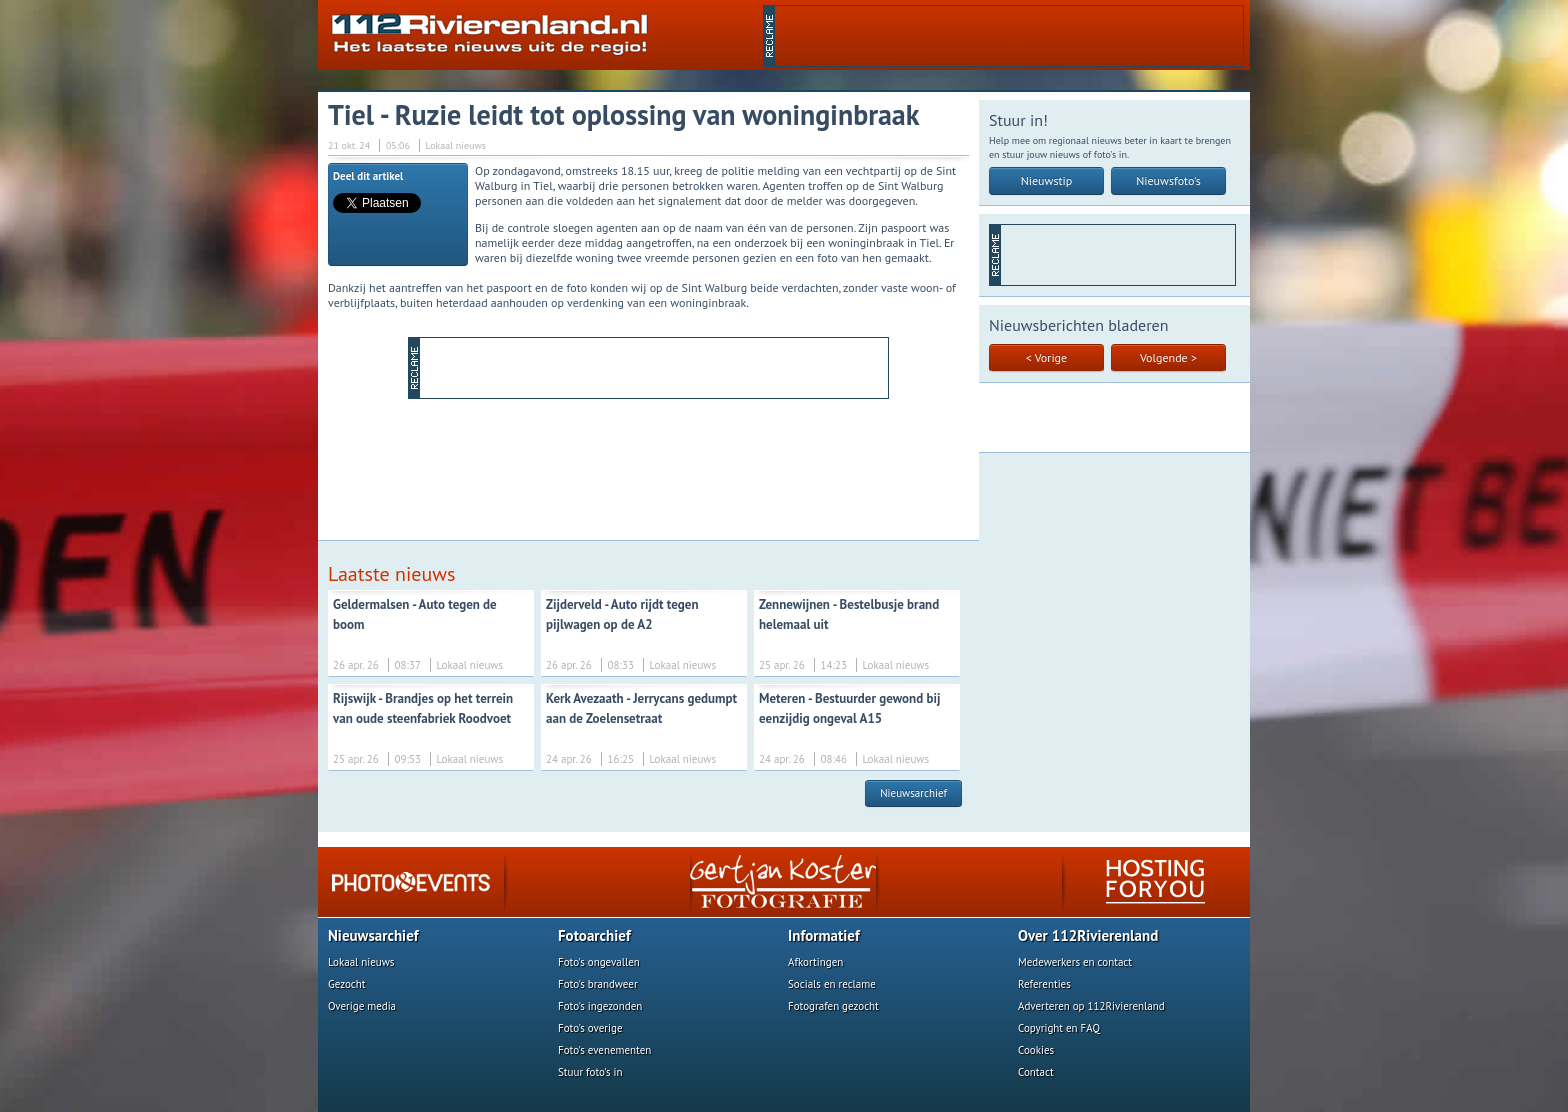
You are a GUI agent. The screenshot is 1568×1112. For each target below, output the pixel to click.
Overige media (362, 1006)
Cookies (1036, 1050)
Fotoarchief (594, 935)
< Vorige (1046, 357)
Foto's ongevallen (599, 962)
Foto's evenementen (604, 1050)
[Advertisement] (1009, 36)
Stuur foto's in (590, 1072)
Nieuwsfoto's (1168, 180)
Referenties (1044, 984)
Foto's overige (590, 1028)
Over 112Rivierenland (1088, 935)
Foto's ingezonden (600, 1006)
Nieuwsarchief (913, 793)
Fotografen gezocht (833, 1006)
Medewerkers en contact (1075, 962)
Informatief (824, 935)
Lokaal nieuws (361, 962)
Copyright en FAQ (1059, 1028)
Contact (1036, 1072)
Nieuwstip (1047, 180)
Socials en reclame (832, 984)
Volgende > (1168, 357)
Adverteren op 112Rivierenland (1091, 1006)
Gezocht (347, 984)
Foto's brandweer (598, 984)
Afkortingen (815, 962)
